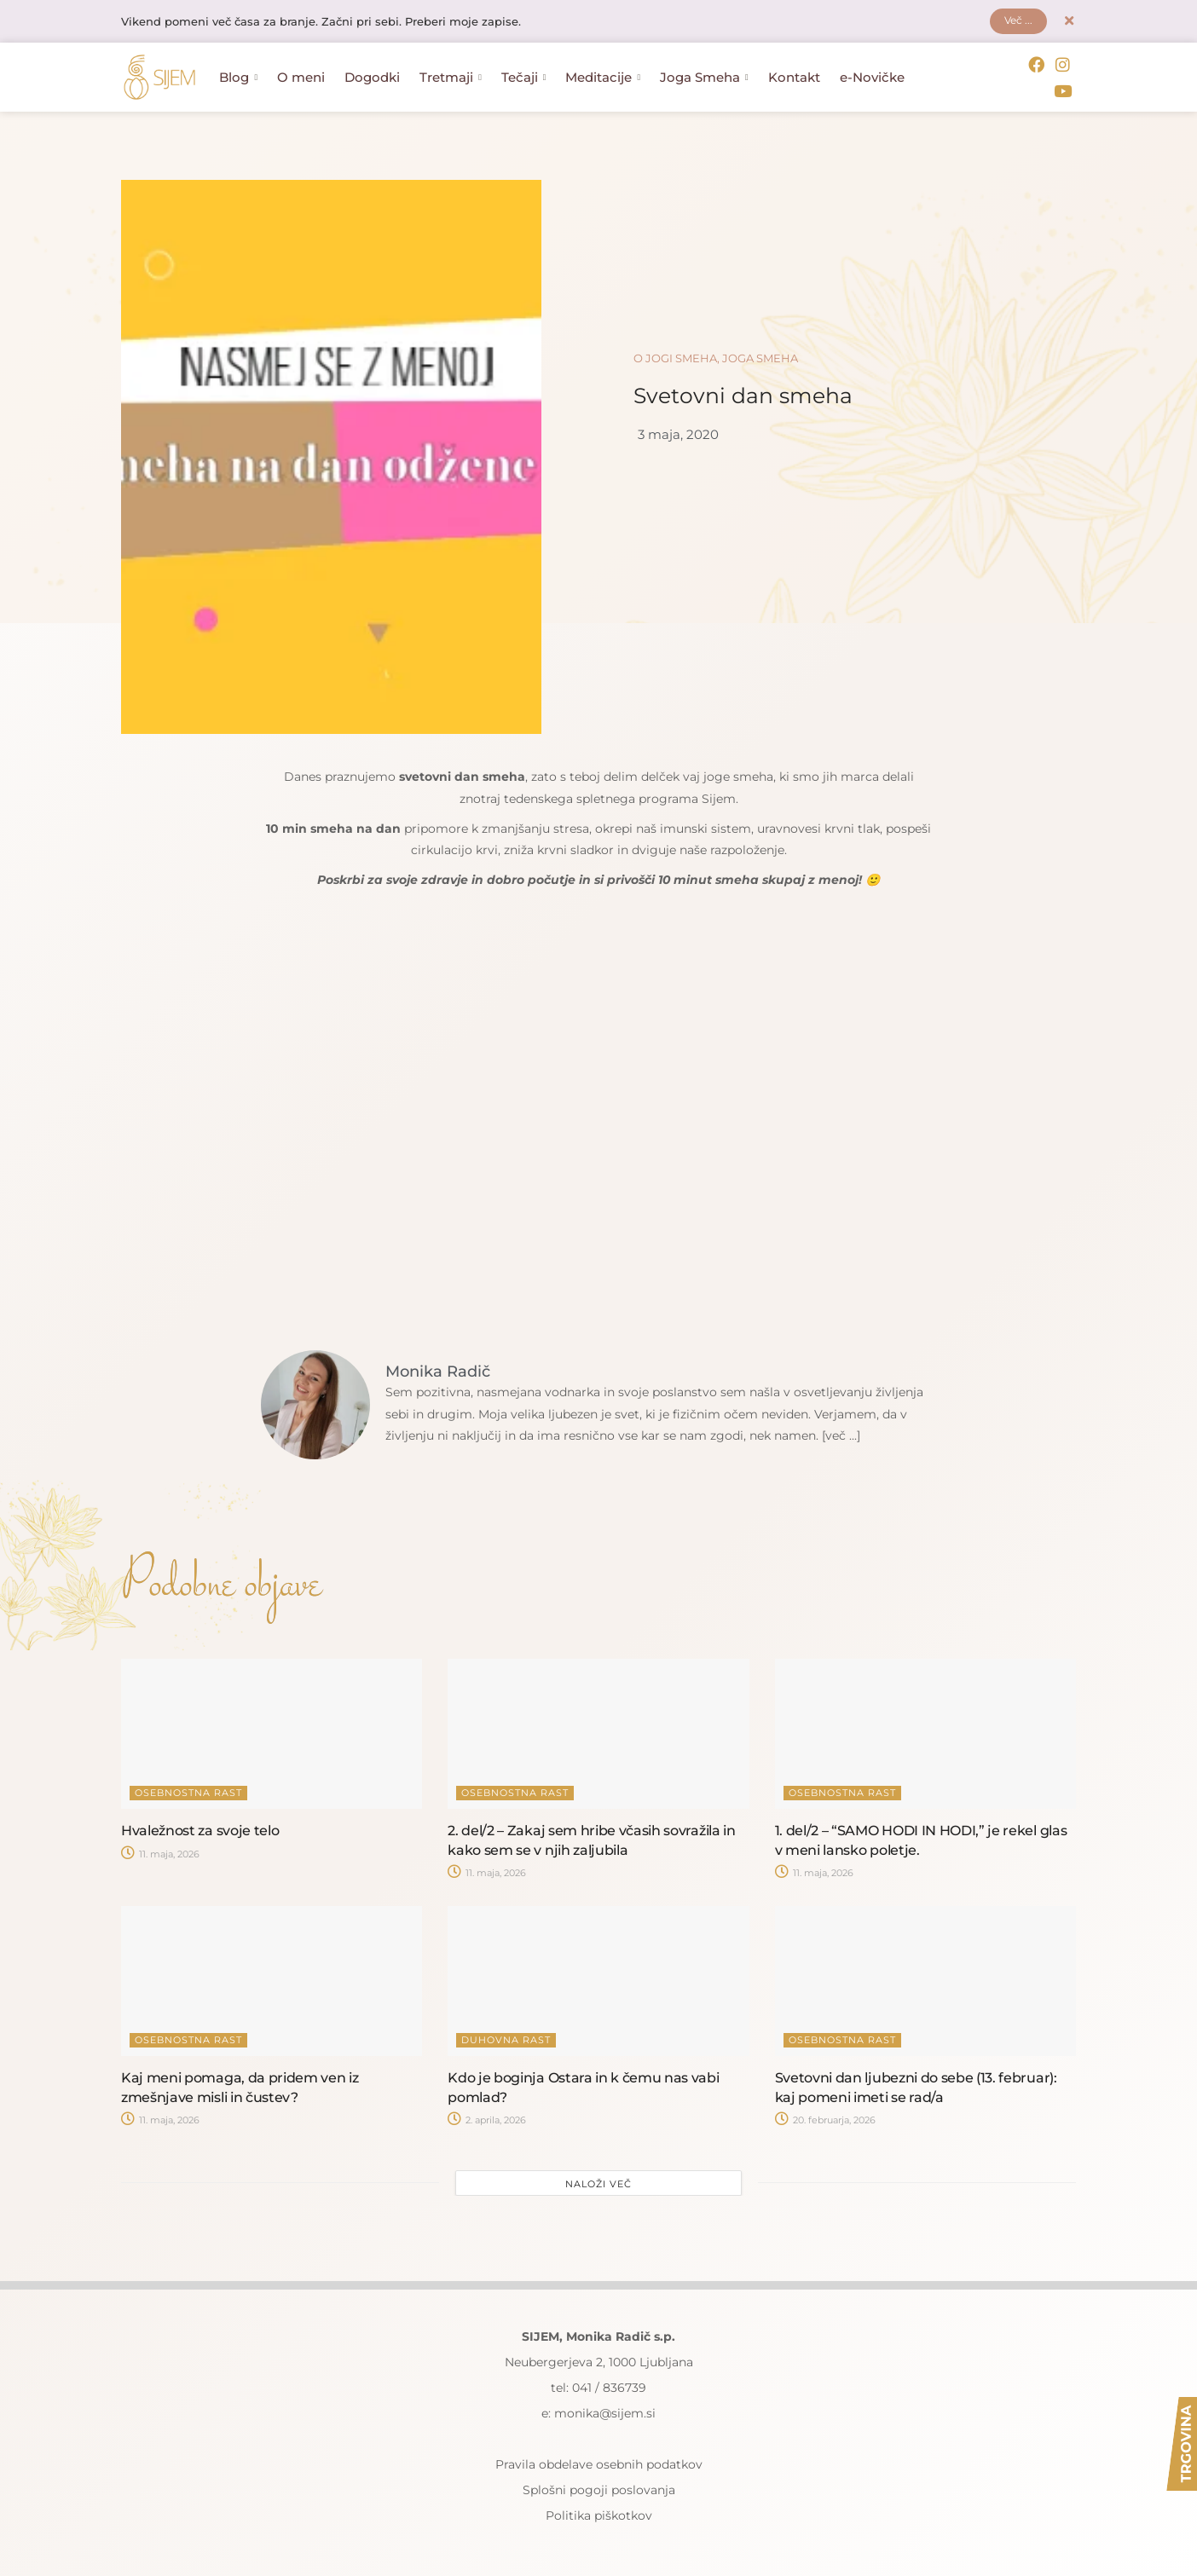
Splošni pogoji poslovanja (599, 2486)
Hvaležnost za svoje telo (200, 1828)
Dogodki (372, 77)
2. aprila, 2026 (487, 2117)
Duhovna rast (506, 2037)
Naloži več (598, 2180)
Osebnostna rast (188, 1790)
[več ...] (843, 1432)
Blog (238, 77)
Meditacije (602, 77)
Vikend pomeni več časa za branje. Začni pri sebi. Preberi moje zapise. (336, 23)
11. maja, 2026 (160, 1851)
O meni (301, 77)
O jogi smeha (675, 355)
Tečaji (523, 77)
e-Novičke (872, 77)
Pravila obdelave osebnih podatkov (599, 2461)
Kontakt (794, 77)
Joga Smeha (704, 77)
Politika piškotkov (599, 2512)
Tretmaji (450, 77)
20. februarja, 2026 (825, 2117)
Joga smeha (760, 355)
